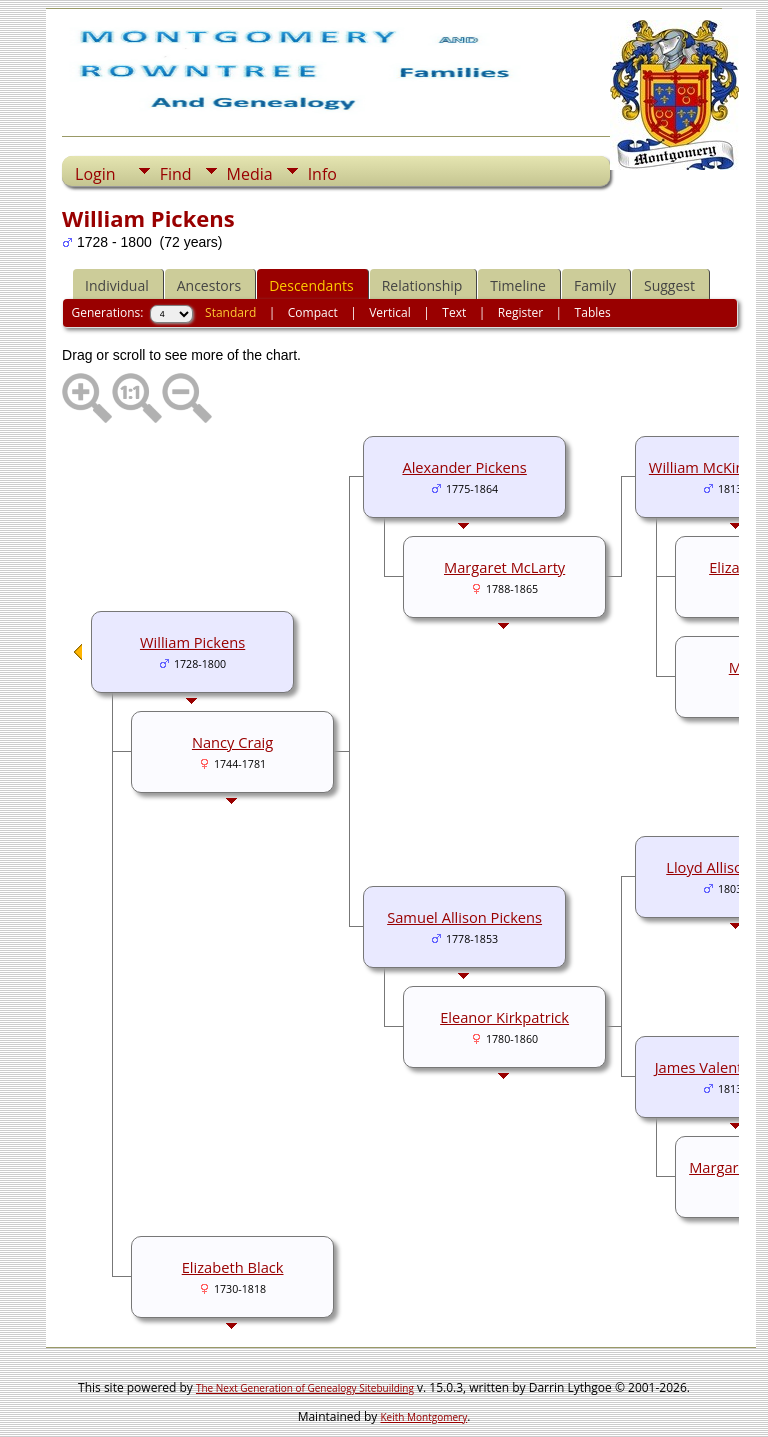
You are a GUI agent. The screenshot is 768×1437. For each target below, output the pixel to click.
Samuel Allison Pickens (464, 917)
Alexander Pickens (464, 467)
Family (595, 285)
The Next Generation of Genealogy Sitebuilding (305, 1388)
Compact (313, 312)
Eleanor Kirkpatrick (504, 1017)
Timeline (518, 285)
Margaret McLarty (504, 567)
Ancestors (209, 285)
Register (520, 312)
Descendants (311, 285)
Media (250, 174)
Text (454, 312)
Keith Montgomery (424, 1417)
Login (95, 174)
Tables (593, 312)
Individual (117, 285)
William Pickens (192, 642)
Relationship (422, 285)
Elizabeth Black (233, 1267)
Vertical (390, 312)
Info (322, 174)
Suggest (669, 285)
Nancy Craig (232, 742)
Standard (230, 312)
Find (176, 174)
